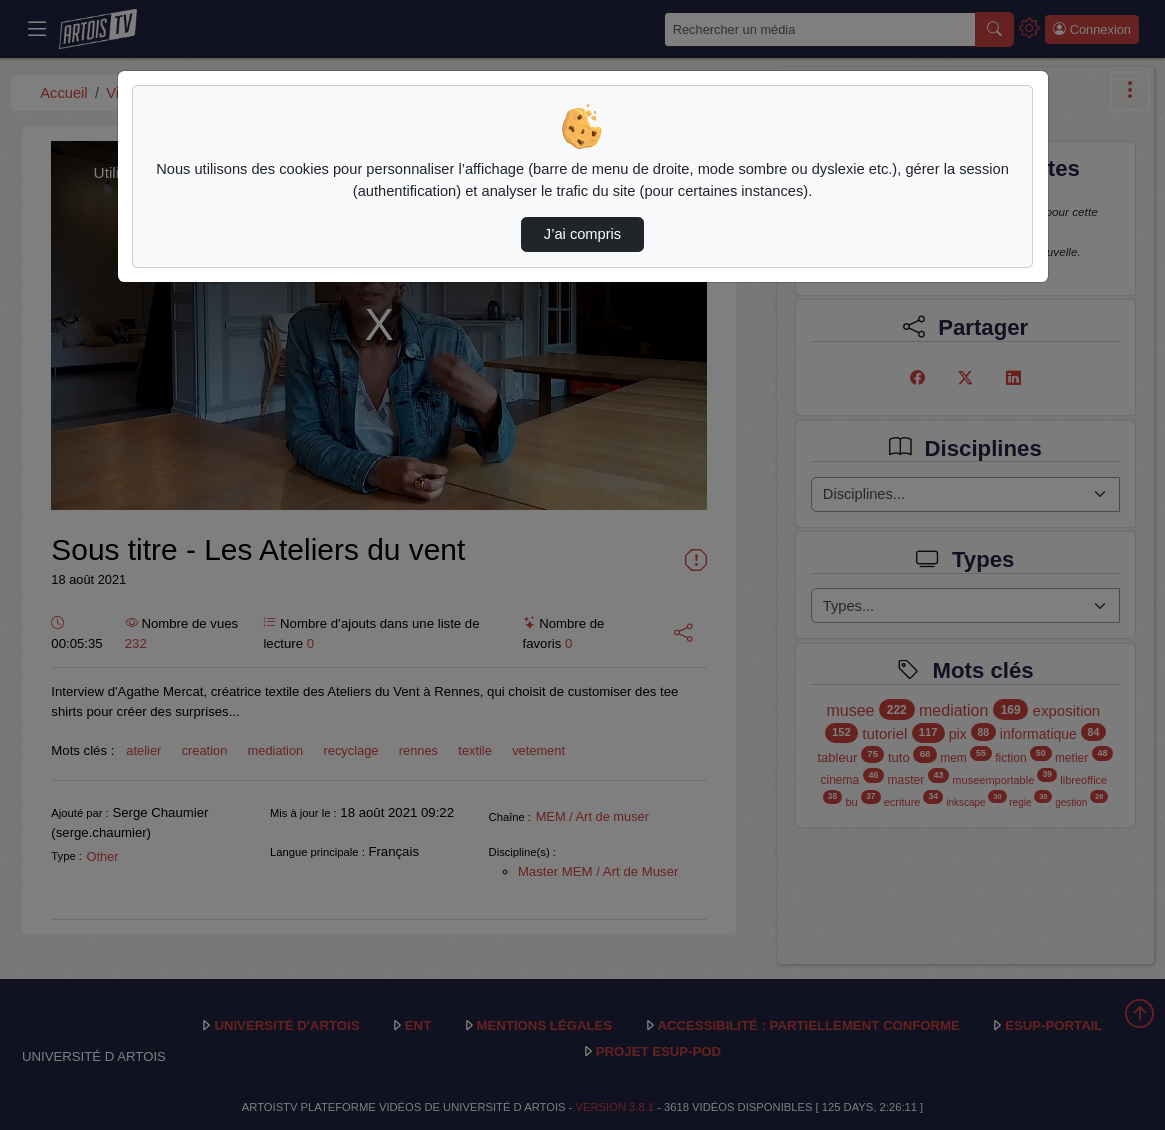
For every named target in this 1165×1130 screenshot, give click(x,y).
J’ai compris (582, 234)
